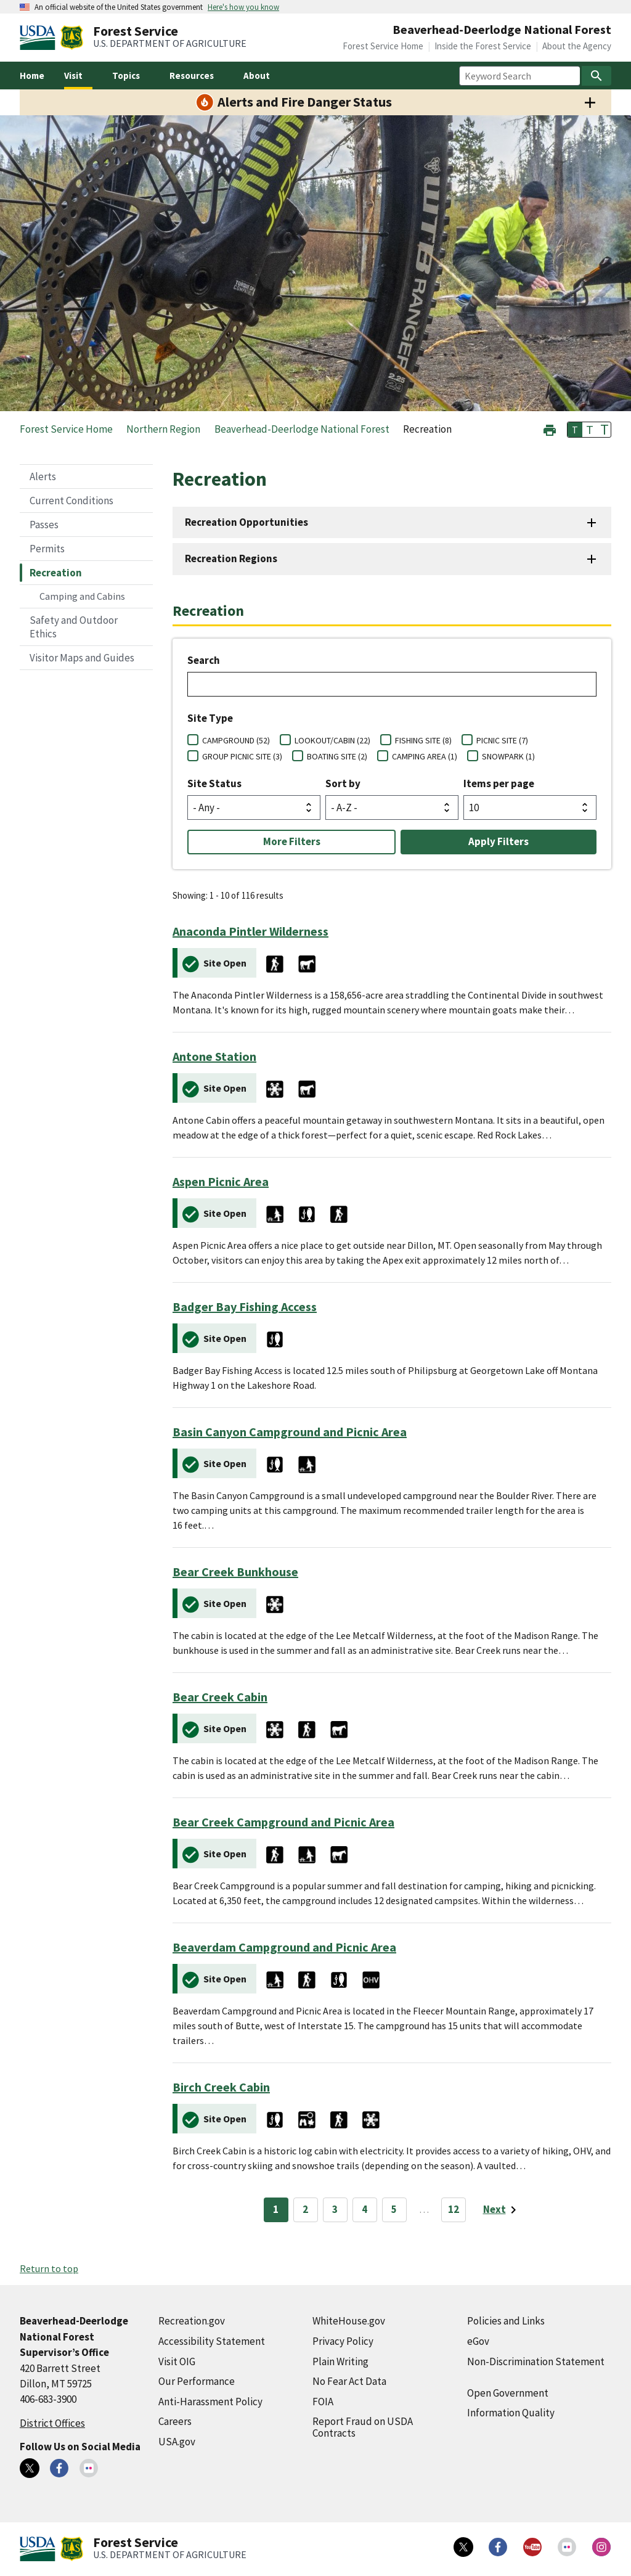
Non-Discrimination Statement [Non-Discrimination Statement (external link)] (536, 2361)
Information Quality (511, 2412)
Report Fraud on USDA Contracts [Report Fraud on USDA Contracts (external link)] (362, 2427)
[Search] (596, 76)
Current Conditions (71, 500)
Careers (175, 2421)
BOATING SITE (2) (337, 756)
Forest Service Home (383, 46)
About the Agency (576, 46)
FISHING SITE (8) (423, 740)
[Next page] (502, 2210)
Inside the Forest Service (482, 46)
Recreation (56, 572)
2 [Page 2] (305, 2209)
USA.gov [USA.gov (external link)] (176, 2441)
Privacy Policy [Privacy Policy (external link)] (342, 2341)
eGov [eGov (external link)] (478, 2341)
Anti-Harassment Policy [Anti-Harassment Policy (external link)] (210, 2401)
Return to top (49, 2268)
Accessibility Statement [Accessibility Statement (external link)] (211, 2341)
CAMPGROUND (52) (236, 740)
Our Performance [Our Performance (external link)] (196, 2381)
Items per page (498, 783)
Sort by (342, 783)
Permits (47, 548)
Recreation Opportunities (246, 522)
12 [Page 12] (453, 2209)
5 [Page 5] (394, 2209)
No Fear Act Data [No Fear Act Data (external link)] (349, 2381)
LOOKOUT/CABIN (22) (332, 740)
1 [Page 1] (276, 2209)
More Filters (291, 841)
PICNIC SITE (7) (502, 740)
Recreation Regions (231, 558)
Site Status (214, 783)
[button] (549, 429)
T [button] (575, 429)
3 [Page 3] (335, 2209)
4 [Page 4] (364, 2209)
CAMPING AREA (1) (424, 756)
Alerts (43, 476)
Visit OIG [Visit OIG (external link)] (176, 2361)
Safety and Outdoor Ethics (74, 626)
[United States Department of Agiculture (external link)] (40, 37)
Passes (44, 524)
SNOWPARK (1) (508, 756)
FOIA (322, 2401)
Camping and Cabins (82, 596)
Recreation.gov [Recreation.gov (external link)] (191, 2321)
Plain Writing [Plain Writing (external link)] (340, 2361)
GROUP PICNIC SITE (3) (242, 756)
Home (32, 75)
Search (203, 660)
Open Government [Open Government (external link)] (507, 2393)
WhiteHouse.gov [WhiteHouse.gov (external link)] (348, 2321)
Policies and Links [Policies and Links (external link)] (506, 2321)
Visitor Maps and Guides (82, 657)
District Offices (52, 2423)
